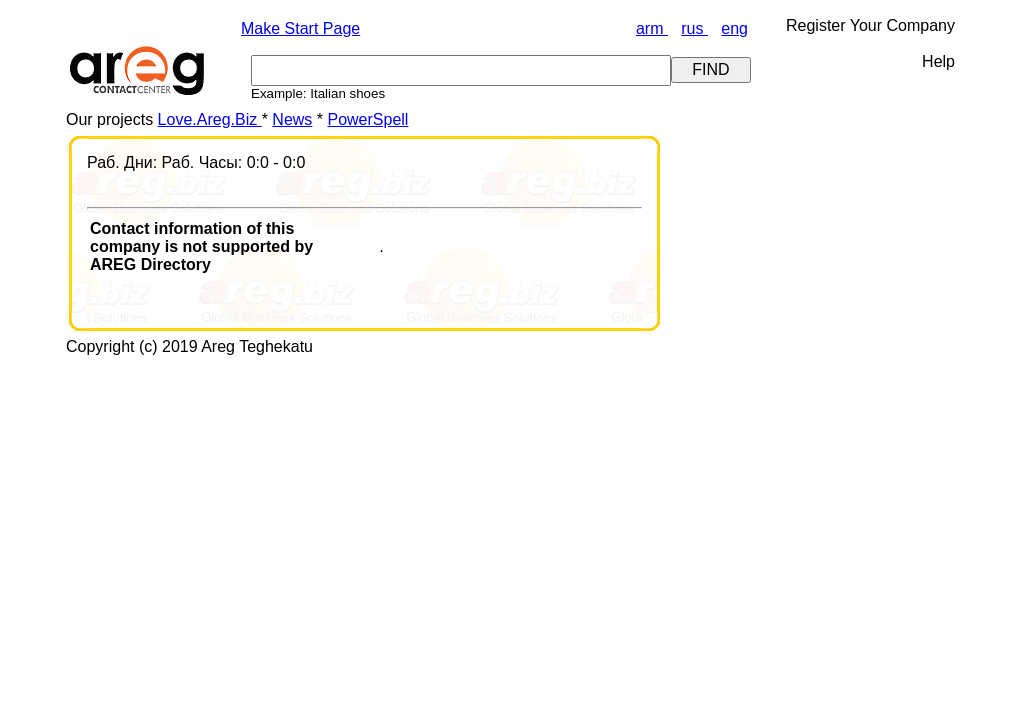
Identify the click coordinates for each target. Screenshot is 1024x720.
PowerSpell (367, 119)
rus (694, 28)
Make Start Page (300, 28)
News (292, 119)
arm (652, 28)
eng (734, 28)
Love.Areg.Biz (210, 119)
